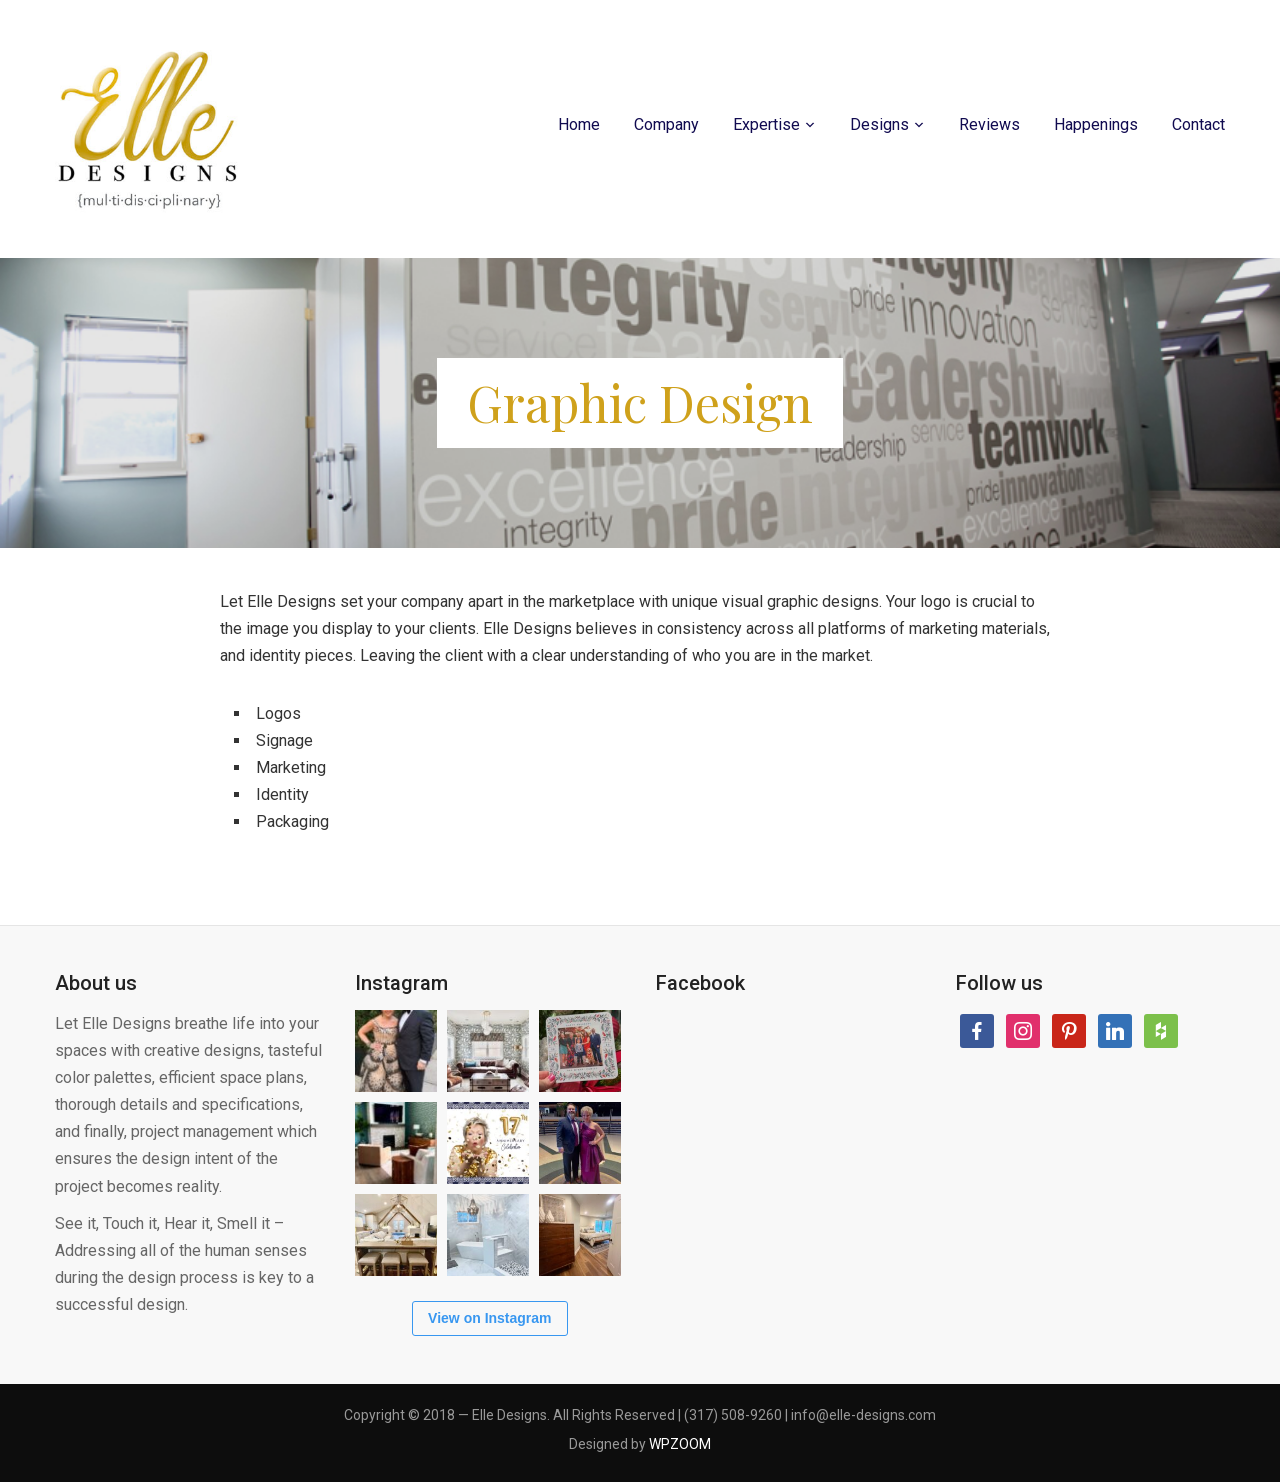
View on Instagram (489, 1318)
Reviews (989, 124)
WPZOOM (680, 1444)
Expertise (766, 124)
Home (579, 124)
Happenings (1096, 124)
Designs (879, 124)
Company (666, 124)
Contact (1198, 124)
